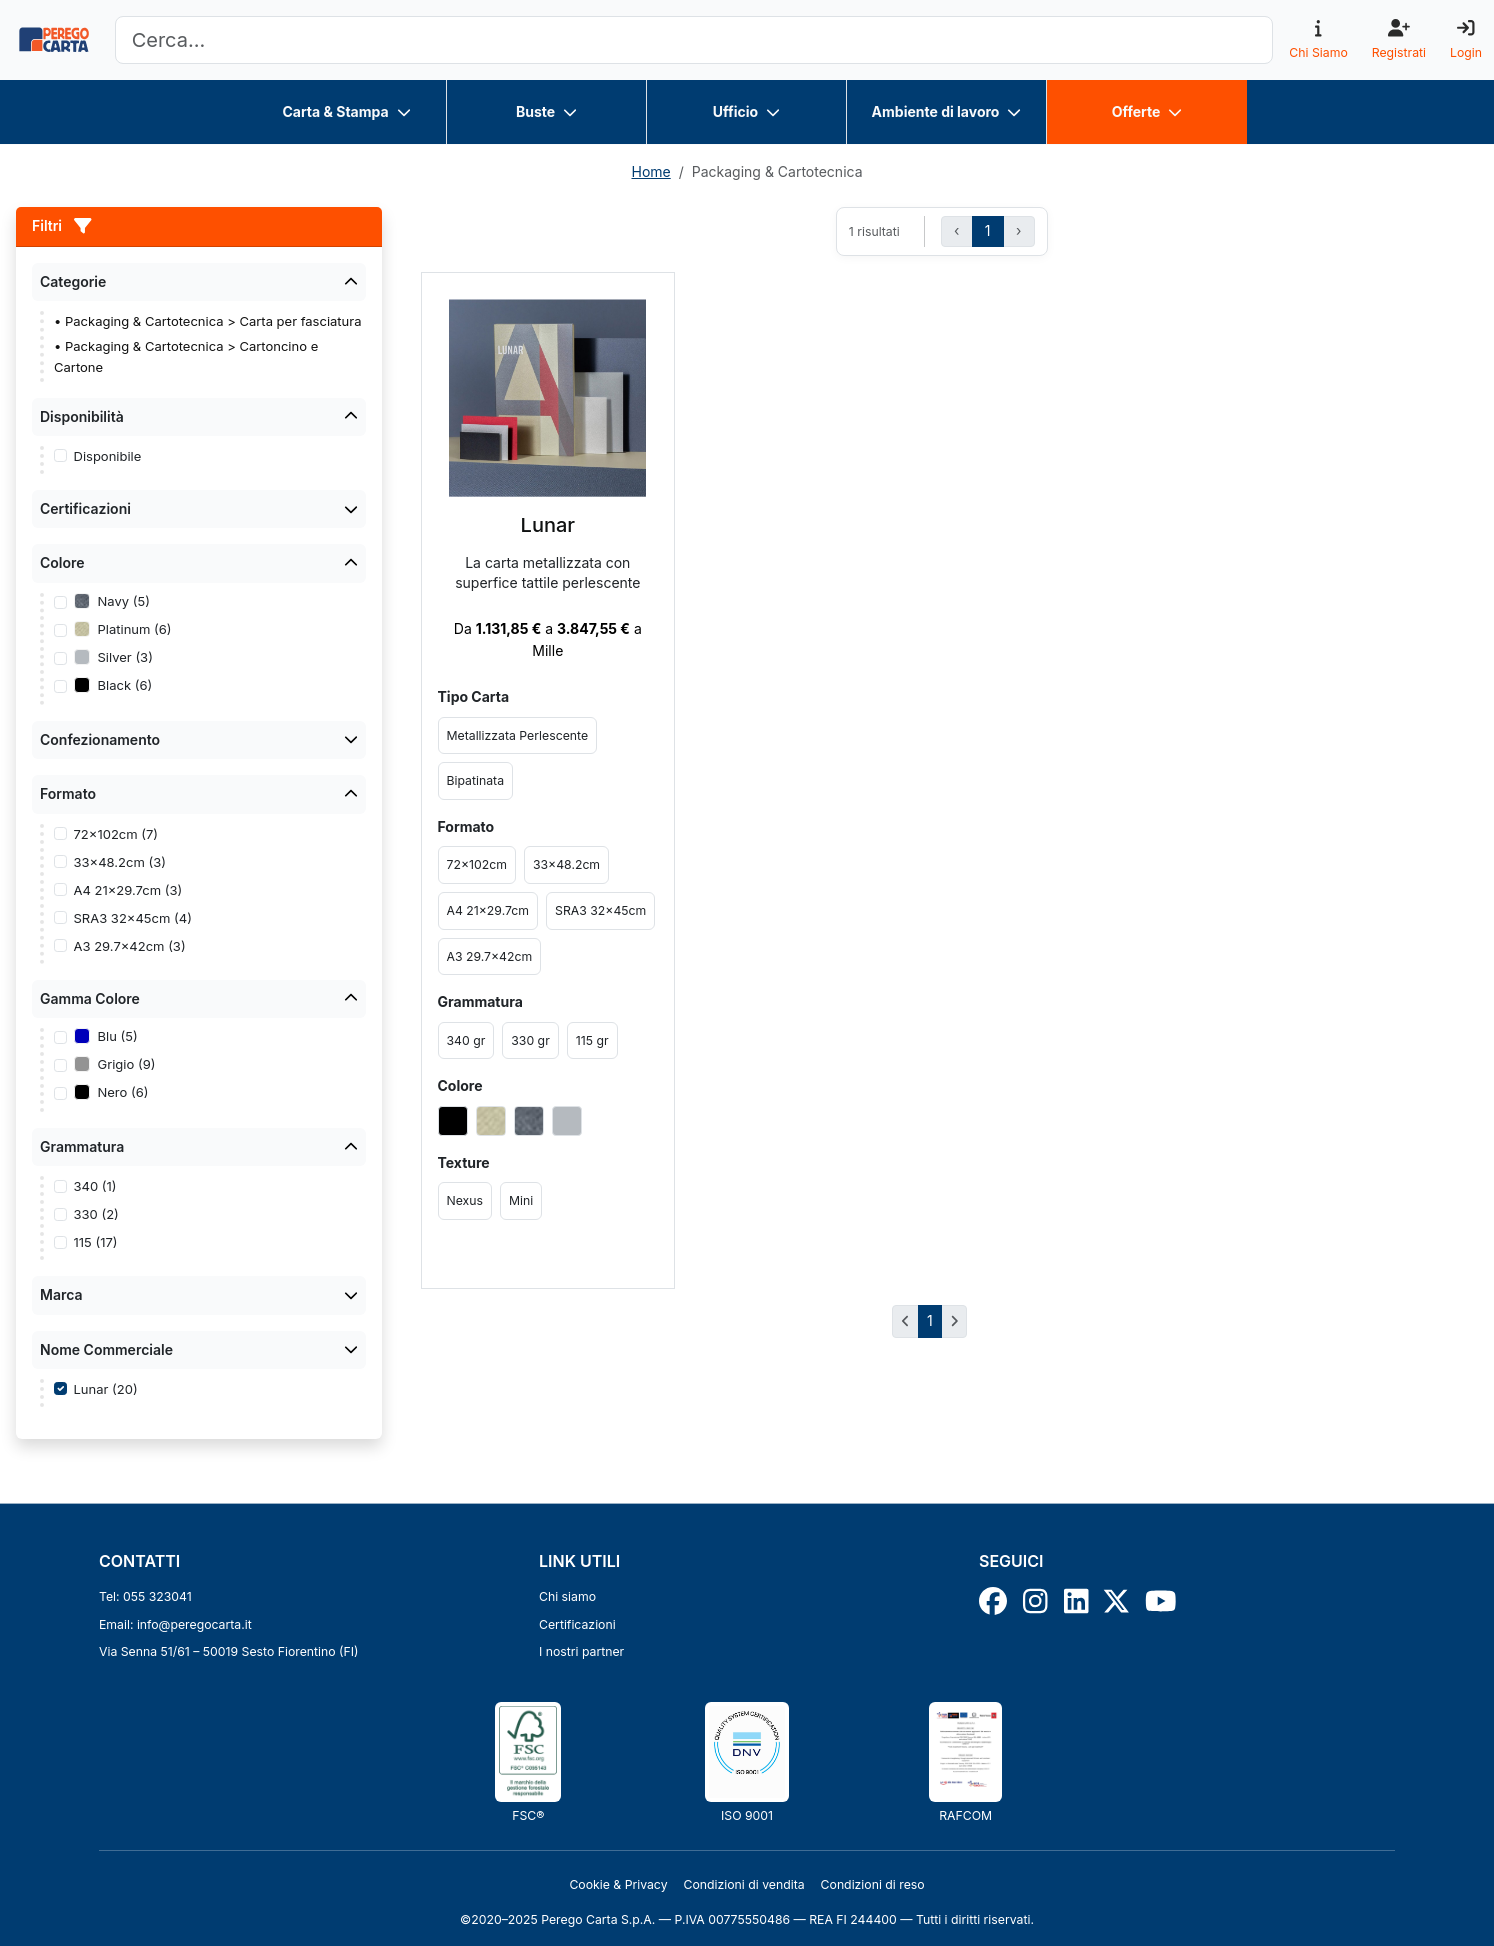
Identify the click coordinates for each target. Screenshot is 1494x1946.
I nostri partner (581, 1651)
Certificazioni (577, 1624)
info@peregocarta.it (194, 1624)
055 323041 (157, 1596)
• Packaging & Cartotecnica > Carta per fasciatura (207, 321)
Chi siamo (567, 1596)
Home (650, 171)
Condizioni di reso (873, 1884)
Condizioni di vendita (744, 1884)
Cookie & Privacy (618, 1884)
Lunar (548, 525)
